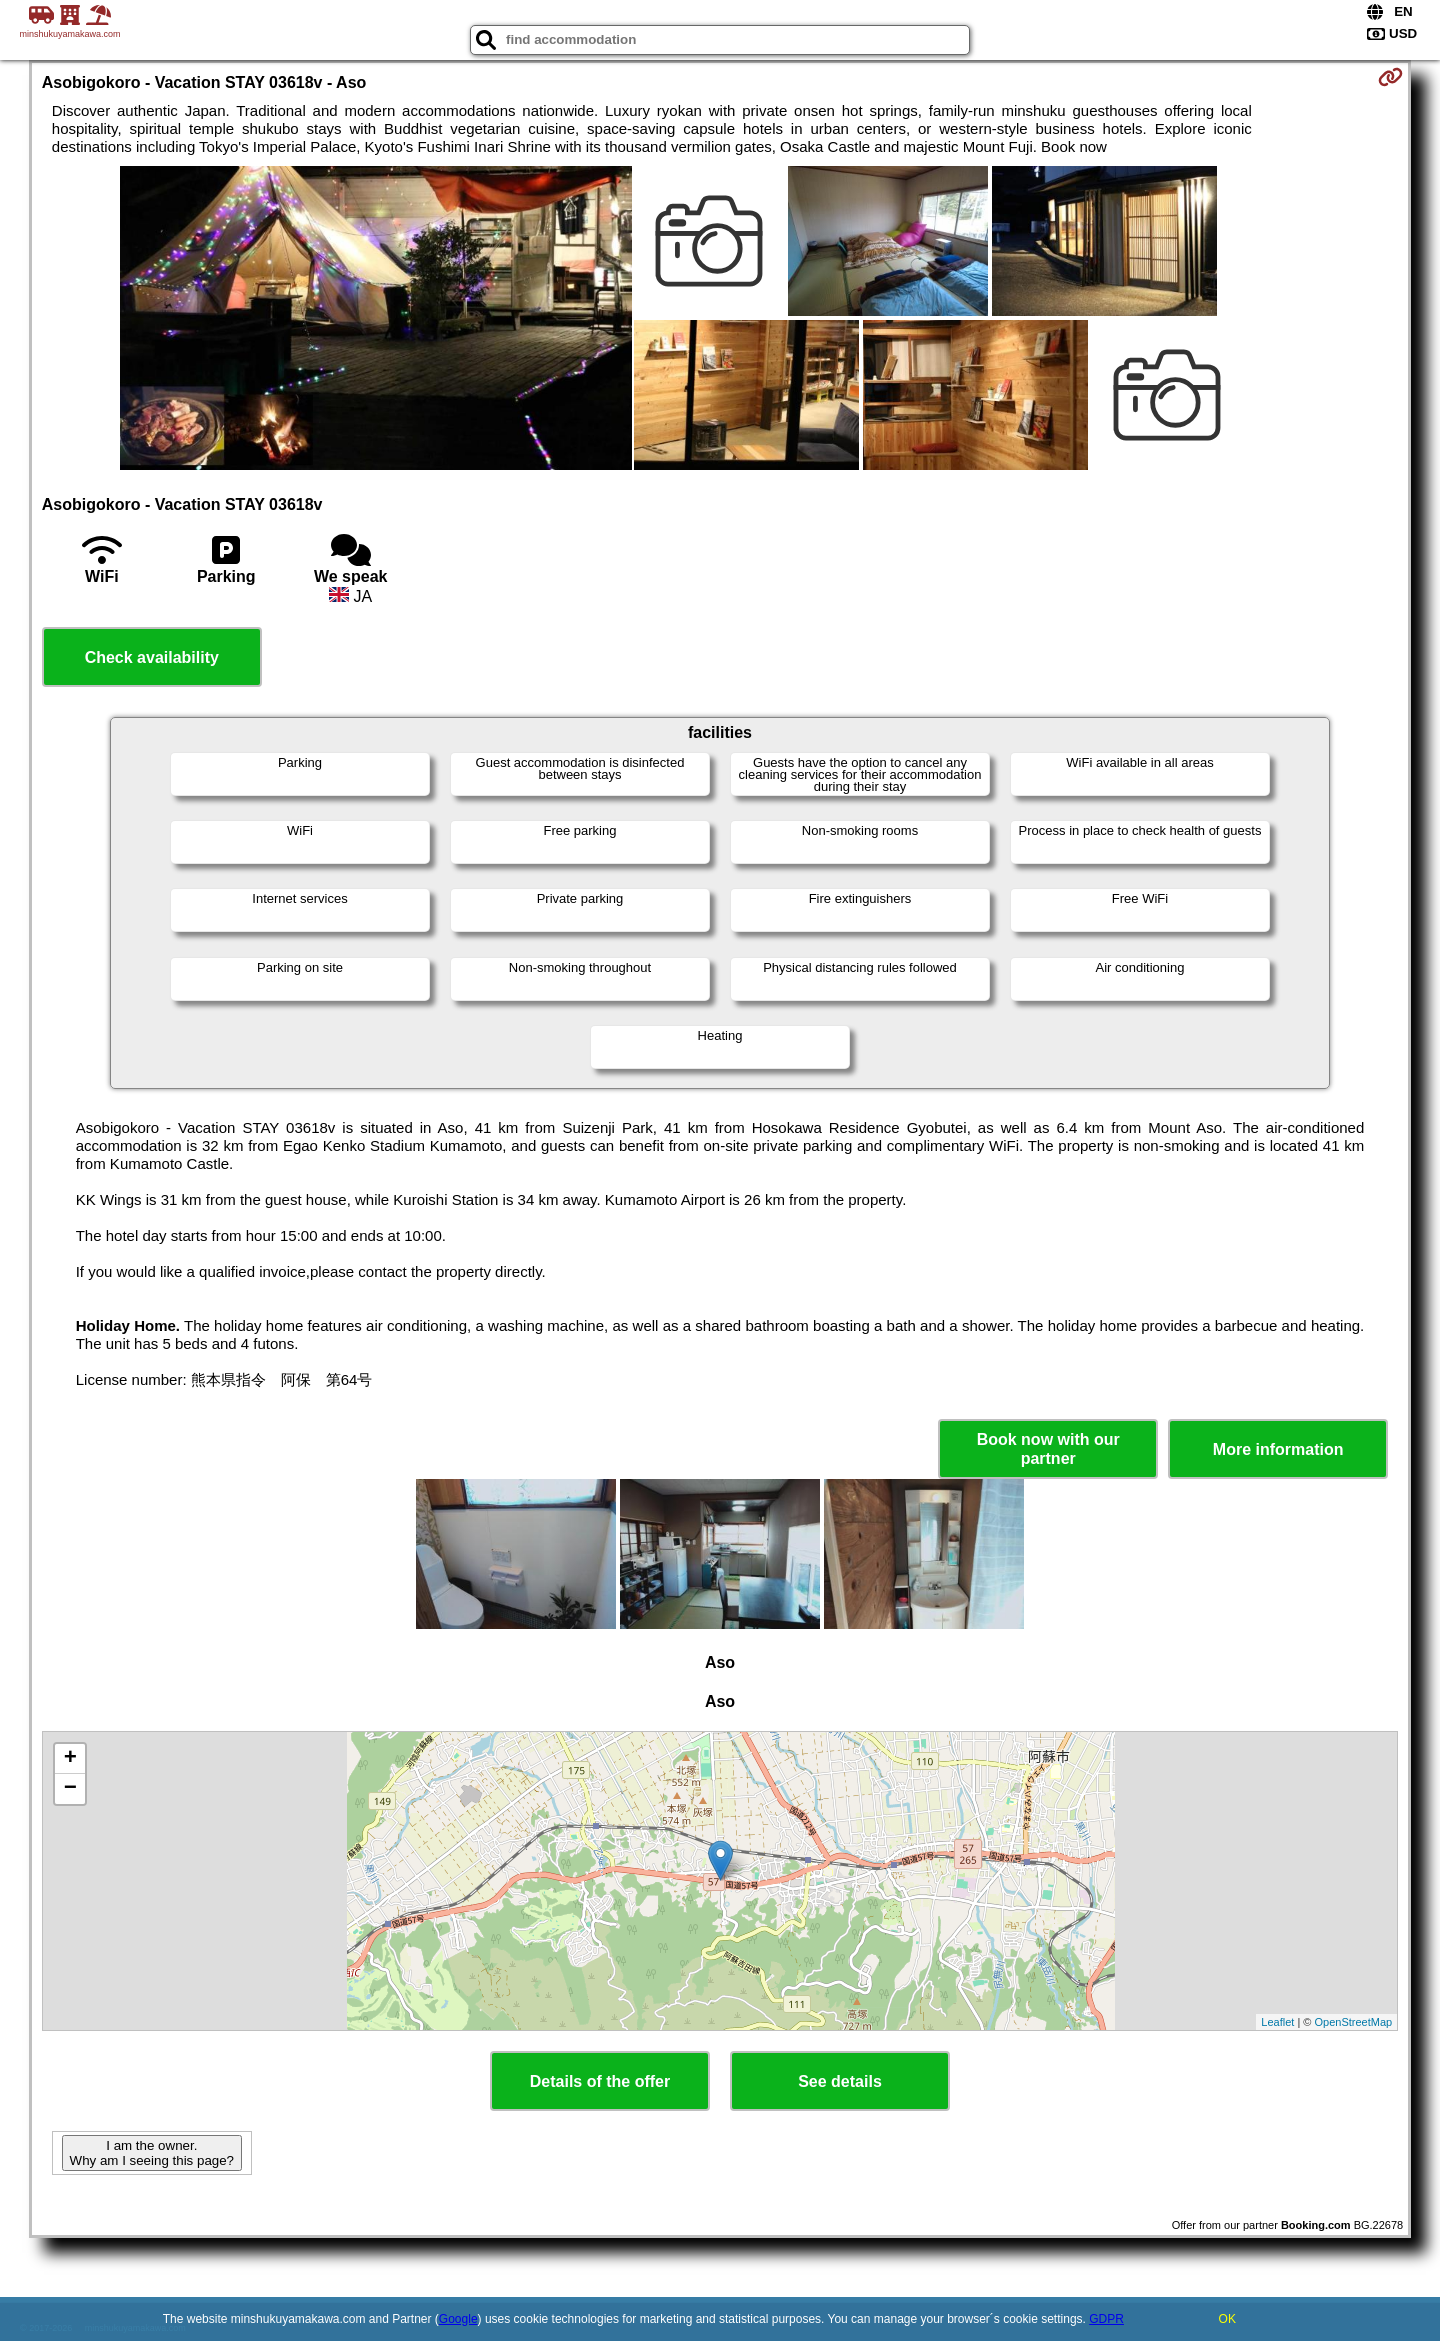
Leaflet (1277, 2022)
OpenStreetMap (1354, 2022)
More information (1278, 1449)
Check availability (152, 657)
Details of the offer (600, 2081)
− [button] (70, 1789)
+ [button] (70, 1759)
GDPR (1106, 2319)
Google (458, 2319)
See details (840, 2081)
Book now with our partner (1048, 1449)
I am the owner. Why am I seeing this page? (152, 2153)
